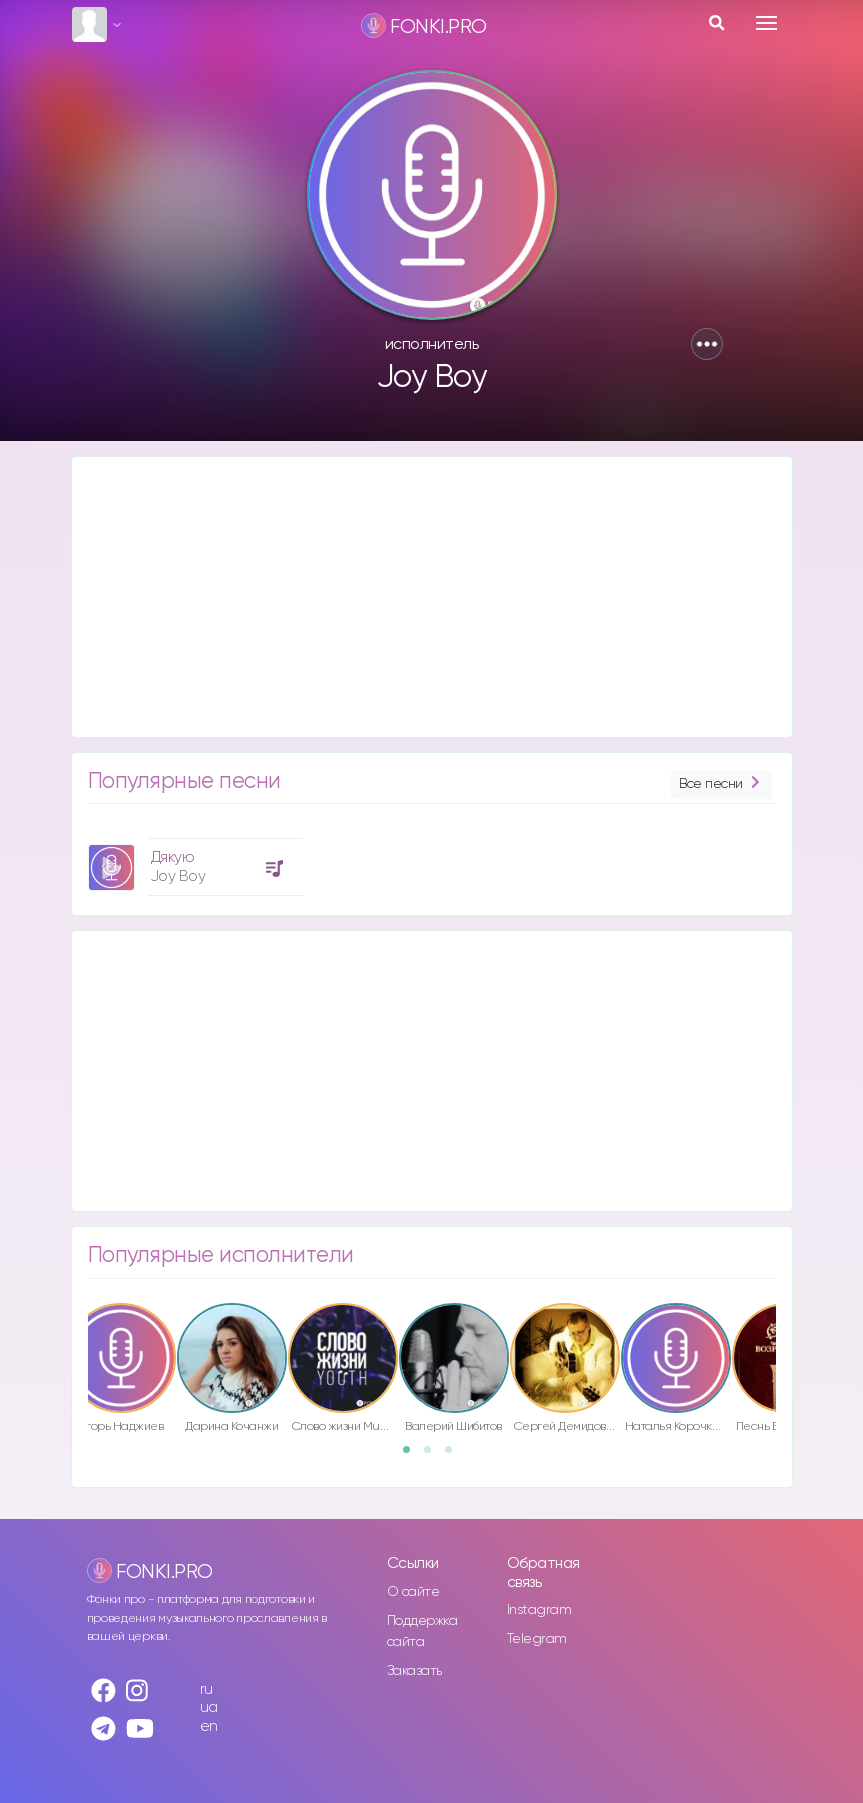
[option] (193, 859)
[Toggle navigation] (766, 23)
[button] (707, 344)
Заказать (414, 1671)
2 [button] (434, 1456)
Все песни (721, 784)
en (209, 1726)
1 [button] (413, 1456)
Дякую (173, 857)
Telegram (537, 1639)
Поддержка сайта (422, 1631)
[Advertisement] (432, 597)
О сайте (413, 1592)
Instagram (539, 1610)
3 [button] (455, 1456)
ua (209, 1707)
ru (206, 1689)
